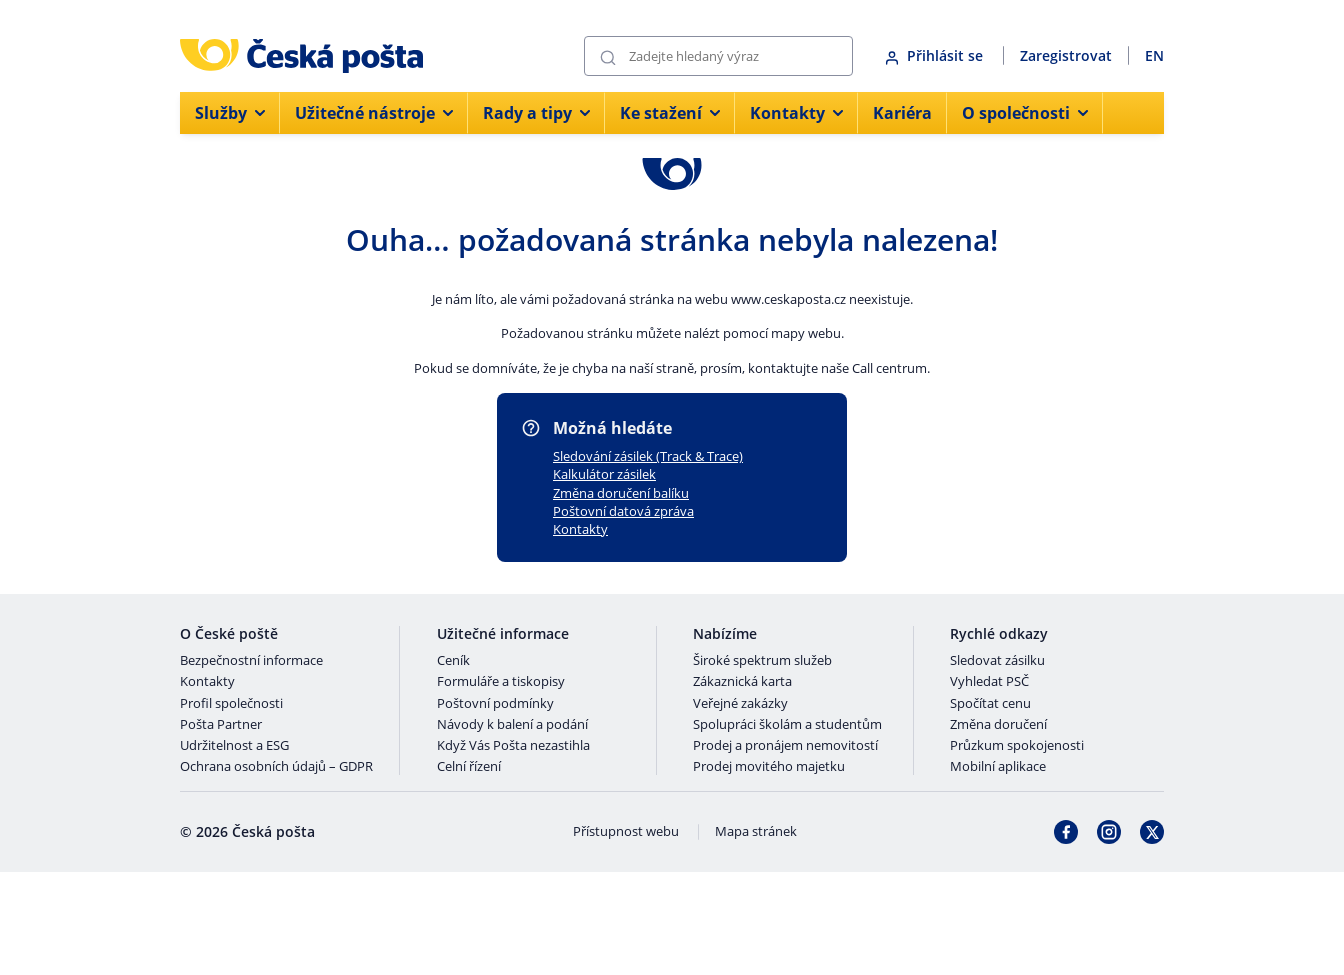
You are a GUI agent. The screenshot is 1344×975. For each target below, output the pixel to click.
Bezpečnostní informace (251, 661)
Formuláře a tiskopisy (501, 682)
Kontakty (580, 529)
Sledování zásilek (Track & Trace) (648, 456)
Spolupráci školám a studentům (787, 725)
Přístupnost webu (626, 832)
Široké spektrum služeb (762, 661)
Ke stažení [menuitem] (670, 113)
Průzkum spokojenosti (1017, 746)
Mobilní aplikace (998, 767)
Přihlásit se (936, 55)
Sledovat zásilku (997, 661)
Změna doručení (998, 725)
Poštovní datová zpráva (623, 511)
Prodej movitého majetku (769, 767)
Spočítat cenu (990, 704)
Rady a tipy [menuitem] (536, 113)
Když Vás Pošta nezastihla (513, 746)
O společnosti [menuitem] (1025, 113)
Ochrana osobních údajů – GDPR (276, 767)
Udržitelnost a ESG (234, 746)
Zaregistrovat (1066, 55)
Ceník (453, 661)
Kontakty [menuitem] (796, 113)
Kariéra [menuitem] (902, 113)
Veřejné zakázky (740, 704)
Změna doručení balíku (621, 493)
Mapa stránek (756, 832)
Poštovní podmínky (495, 704)
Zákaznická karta (742, 682)
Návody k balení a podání (512, 725)
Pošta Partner (221, 725)
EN (1154, 55)
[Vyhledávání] (718, 56)
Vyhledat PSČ (989, 682)
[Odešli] (608, 56)
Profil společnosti (231, 704)
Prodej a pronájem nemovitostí (785, 746)
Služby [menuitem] (230, 113)
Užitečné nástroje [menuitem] (374, 113)
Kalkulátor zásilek (604, 474)
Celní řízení (469, 767)
